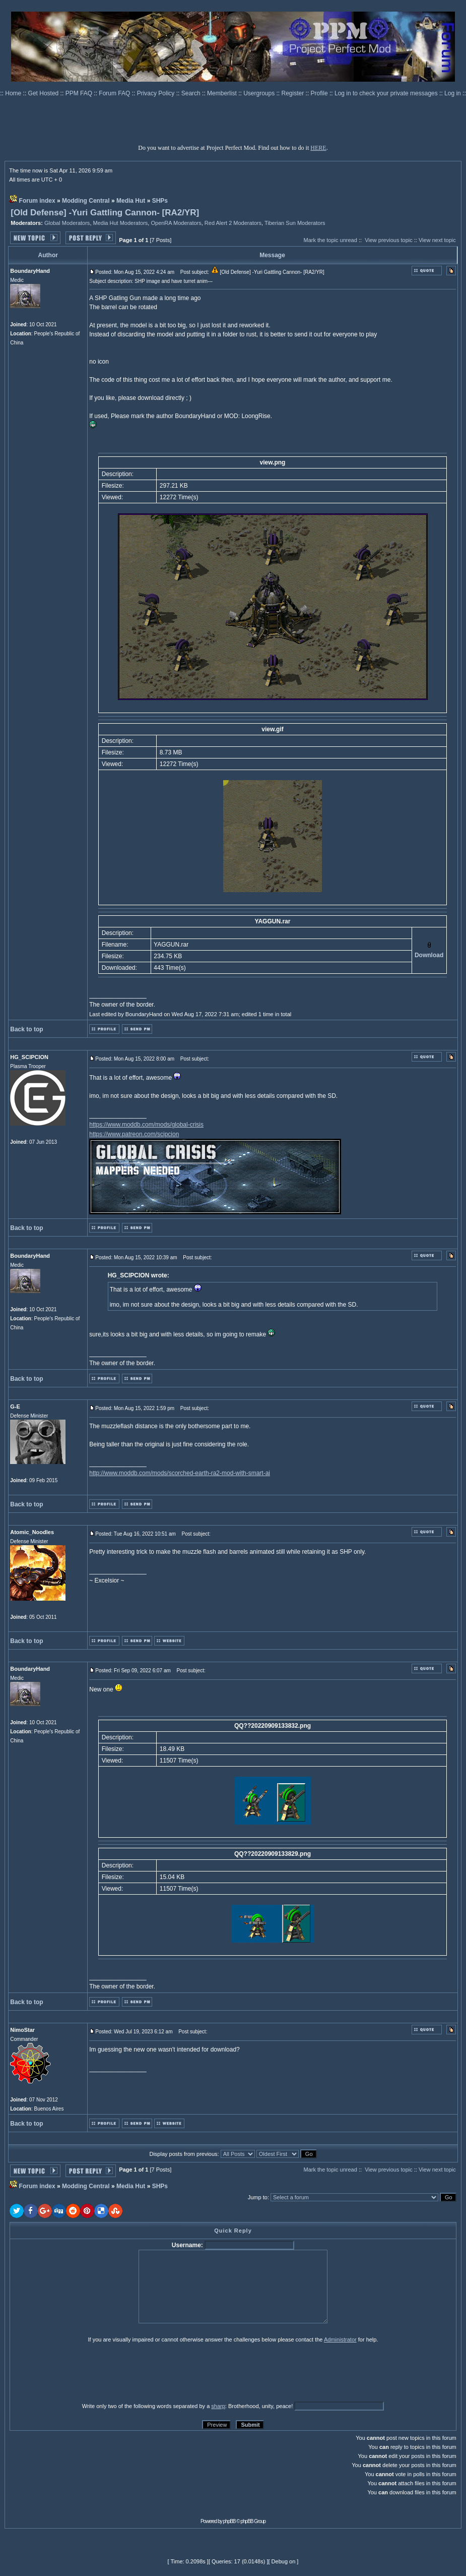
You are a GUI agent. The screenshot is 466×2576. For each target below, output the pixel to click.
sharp (218, 2406)
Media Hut (130, 200)
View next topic (437, 240)
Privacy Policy (156, 93)
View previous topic (389, 240)
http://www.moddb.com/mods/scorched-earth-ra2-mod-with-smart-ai (179, 1473)
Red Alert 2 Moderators (233, 223)
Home (14, 93)
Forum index (37, 200)
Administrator (340, 2339)
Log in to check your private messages (387, 93)
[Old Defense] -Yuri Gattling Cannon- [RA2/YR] (105, 212)
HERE (318, 147)
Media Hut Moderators (120, 223)
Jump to (258, 2197)
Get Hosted (44, 93)
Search (191, 93)
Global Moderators (67, 223)
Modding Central (86, 200)
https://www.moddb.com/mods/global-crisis (146, 1124)
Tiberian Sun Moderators (294, 223)
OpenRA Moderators (176, 223)
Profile (320, 93)
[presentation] (87, 2372)
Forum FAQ (115, 93)
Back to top (26, 1029)
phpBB (229, 2521)
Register (294, 93)
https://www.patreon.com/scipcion (134, 1134)
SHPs (160, 200)
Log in (452, 93)
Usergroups (259, 93)
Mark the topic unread (330, 240)
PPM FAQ (79, 93)
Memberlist (222, 93)
